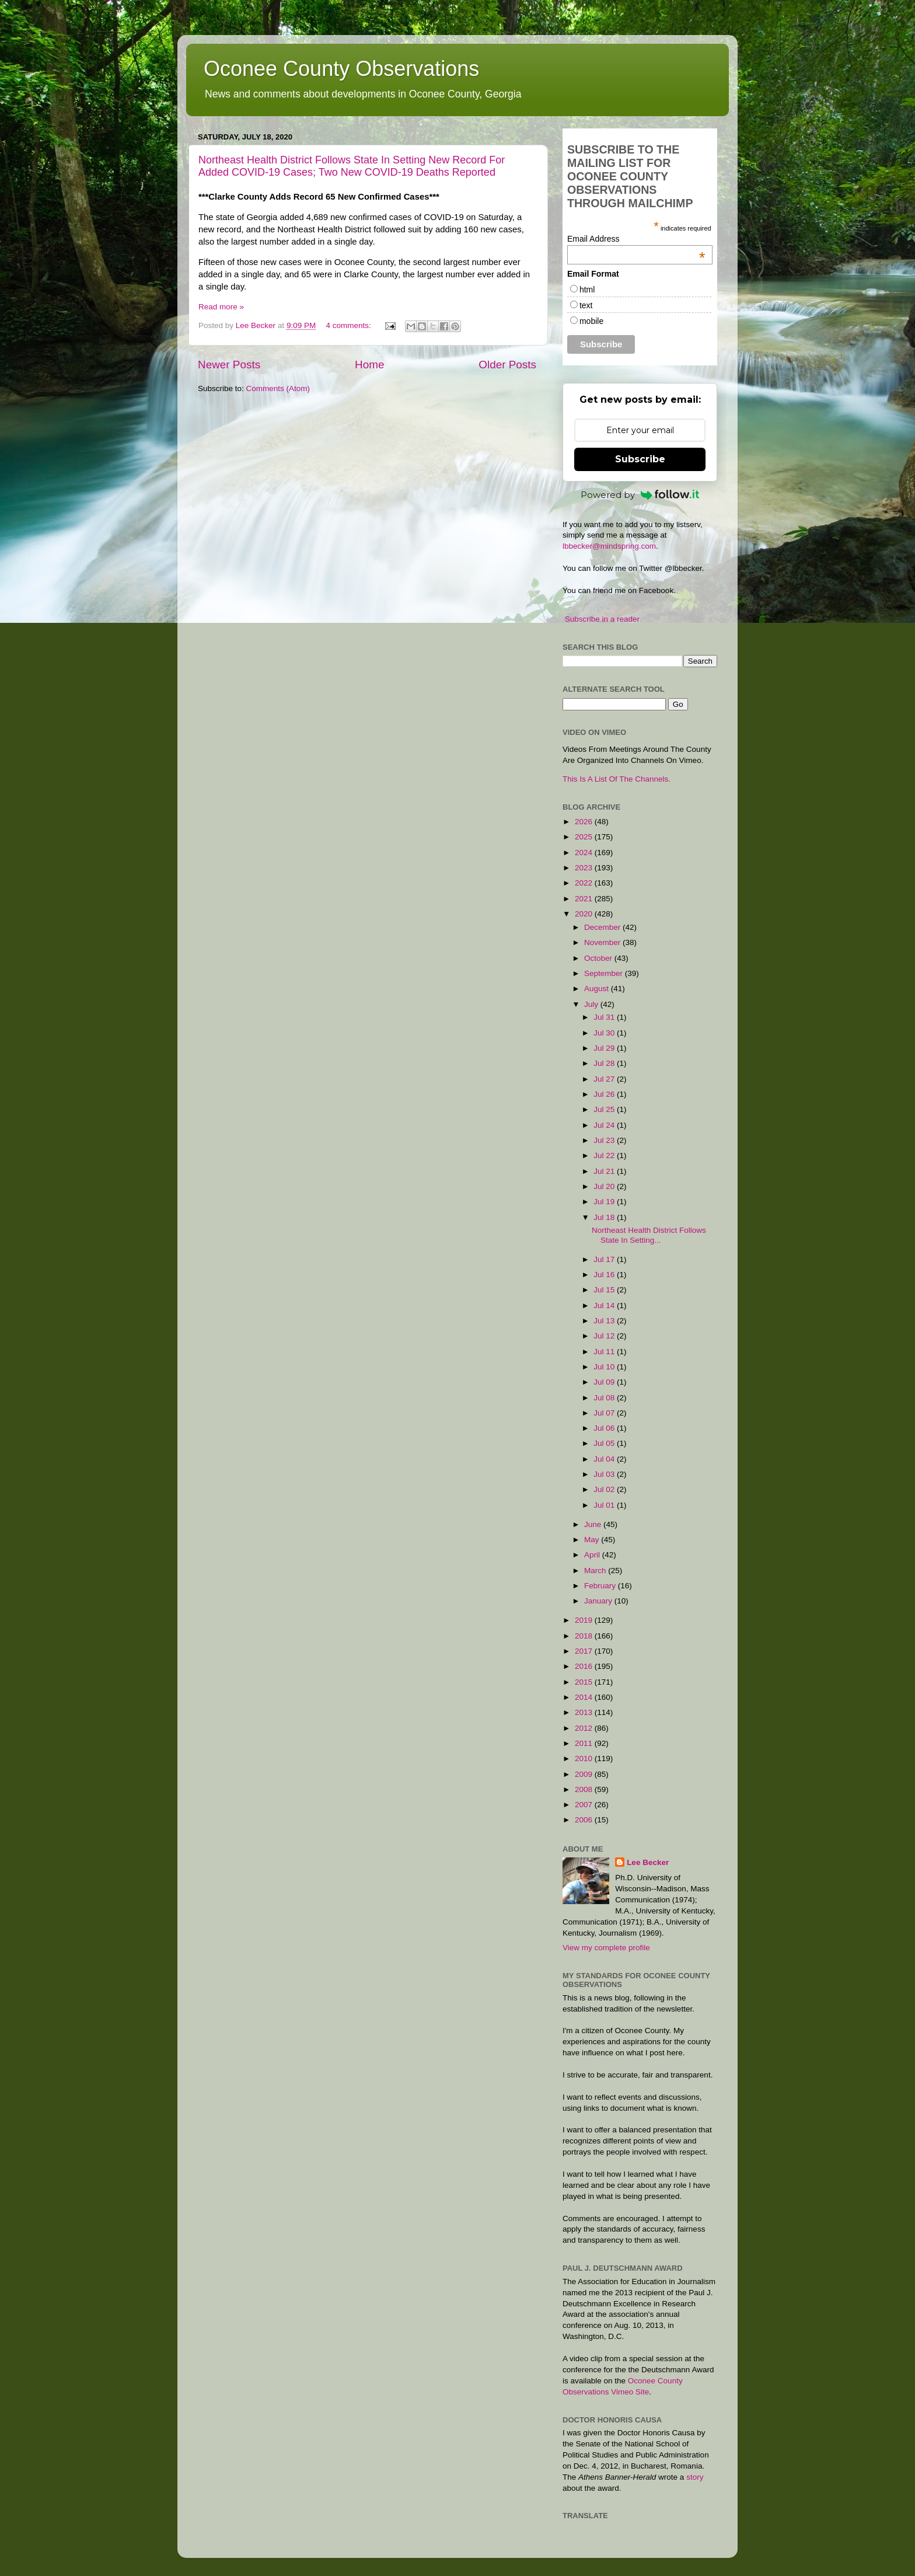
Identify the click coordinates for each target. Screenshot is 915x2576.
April (593, 1554)
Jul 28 (605, 1063)
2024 (585, 852)
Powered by (640, 494)
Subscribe (640, 459)
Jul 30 (605, 1033)
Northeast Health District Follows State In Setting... (649, 1235)
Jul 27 (605, 1079)
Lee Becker (648, 1862)
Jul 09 (605, 1382)
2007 (585, 1804)
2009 (585, 1774)
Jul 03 (605, 1474)
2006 (585, 1819)
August (597, 988)
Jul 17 (605, 1259)
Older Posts (507, 364)
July (592, 1004)
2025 (585, 836)
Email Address (636, 238)
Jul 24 (605, 1125)
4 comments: (349, 325)
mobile (591, 321)
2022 (585, 883)
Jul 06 (605, 1428)
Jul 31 (605, 1017)
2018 (585, 1636)
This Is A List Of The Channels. (616, 779)
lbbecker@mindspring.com (609, 546)
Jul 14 (605, 1305)
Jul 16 (605, 1274)
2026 (585, 821)
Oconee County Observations (341, 69)
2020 (585, 913)
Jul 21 (605, 1171)
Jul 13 (605, 1320)
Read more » (221, 306)
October (599, 958)
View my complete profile (606, 1947)
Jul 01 (605, 1505)
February (601, 1585)
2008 (585, 1789)
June (593, 1524)
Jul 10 (605, 1366)
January (599, 1601)
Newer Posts (229, 364)
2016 (585, 1666)
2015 (585, 1682)
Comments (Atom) (278, 388)
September (604, 973)
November (603, 942)
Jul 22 (605, 1155)
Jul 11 (605, 1351)
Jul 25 (605, 1109)
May (592, 1539)
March (596, 1570)
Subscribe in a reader (602, 619)
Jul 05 (605, 1443)
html (587, 289)
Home (369, 364)
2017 (585, 1651)
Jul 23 (605, 1140)
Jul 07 (605, 1413)
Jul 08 (605, 1397)
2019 (585, 1620)
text (586, 305)
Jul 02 (605, 1489)
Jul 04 (605, 1459)
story (694, 2477)
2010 (585, 1758)
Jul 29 (605, 1048)
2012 (585, 1728)
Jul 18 (605, 1217)
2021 (585, 898)
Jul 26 (605, 1094)
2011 (585, 1743)
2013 (585, 1712)
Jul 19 (605, 1201)
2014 (585, 1697)
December (603, 927)
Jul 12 (605, 1335)
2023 (585, 867)
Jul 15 (605, 1289)
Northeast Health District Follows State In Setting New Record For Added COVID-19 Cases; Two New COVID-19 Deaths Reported (351, 166)
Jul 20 (605, 1186)
